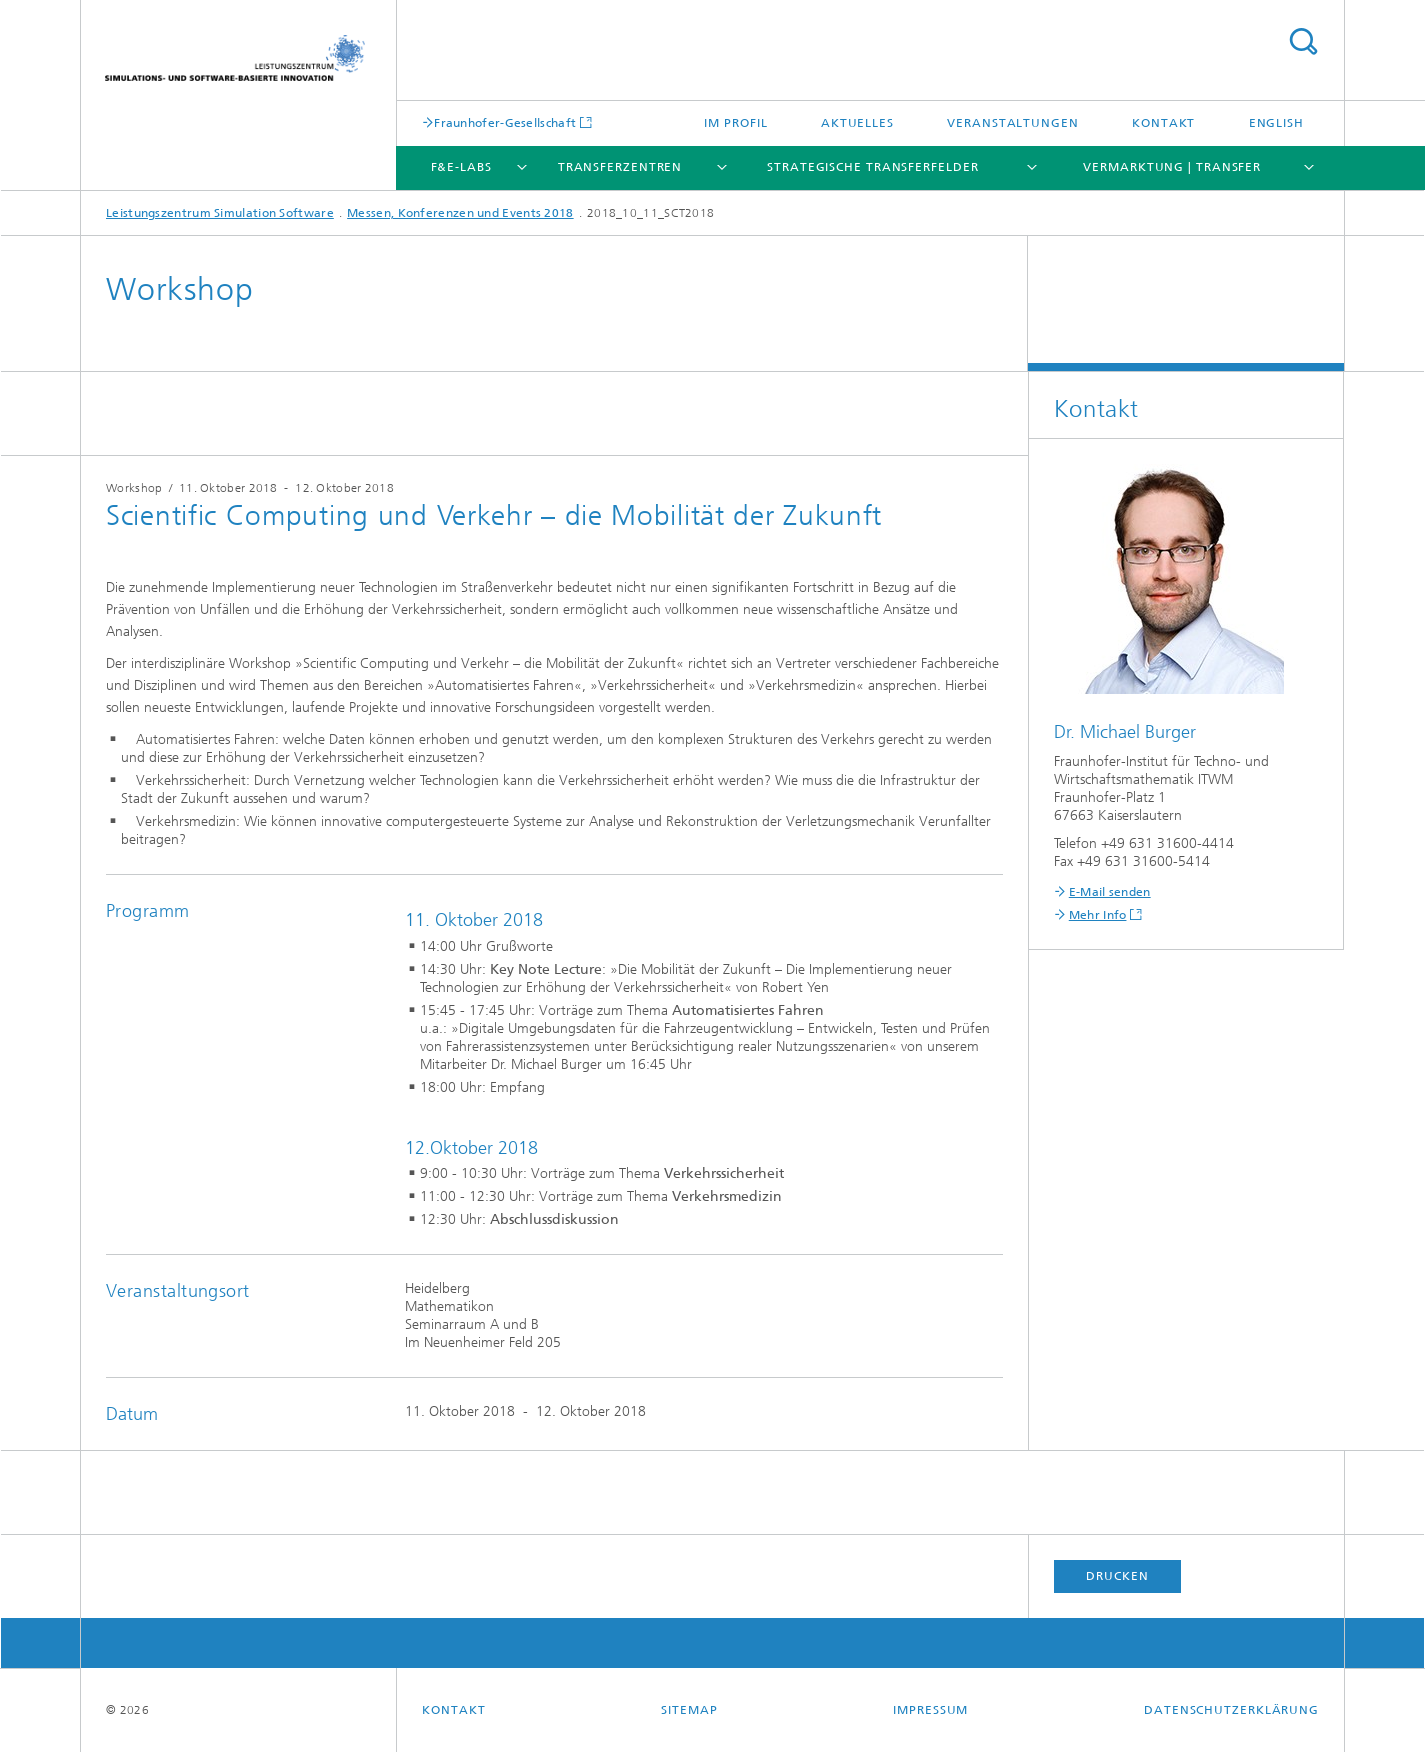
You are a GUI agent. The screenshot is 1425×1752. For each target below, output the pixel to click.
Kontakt (1163, 123)
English (1276, 123)
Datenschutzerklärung (1231, 1710)
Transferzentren (620, 167)
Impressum (930, 1710)
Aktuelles (857, 123)
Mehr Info (1098, 915)
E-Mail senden (1110, 892)
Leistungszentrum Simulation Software (220, 213)
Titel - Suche (1303, 41)
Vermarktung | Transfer (1172, 167)
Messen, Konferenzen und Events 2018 (460, 213)
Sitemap (689, 1710)
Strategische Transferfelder (872, 167)
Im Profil (735, 123)
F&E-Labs (461, 167)
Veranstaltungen (1013, 123)
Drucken (1117, 1576)
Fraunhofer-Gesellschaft (505, 122)
